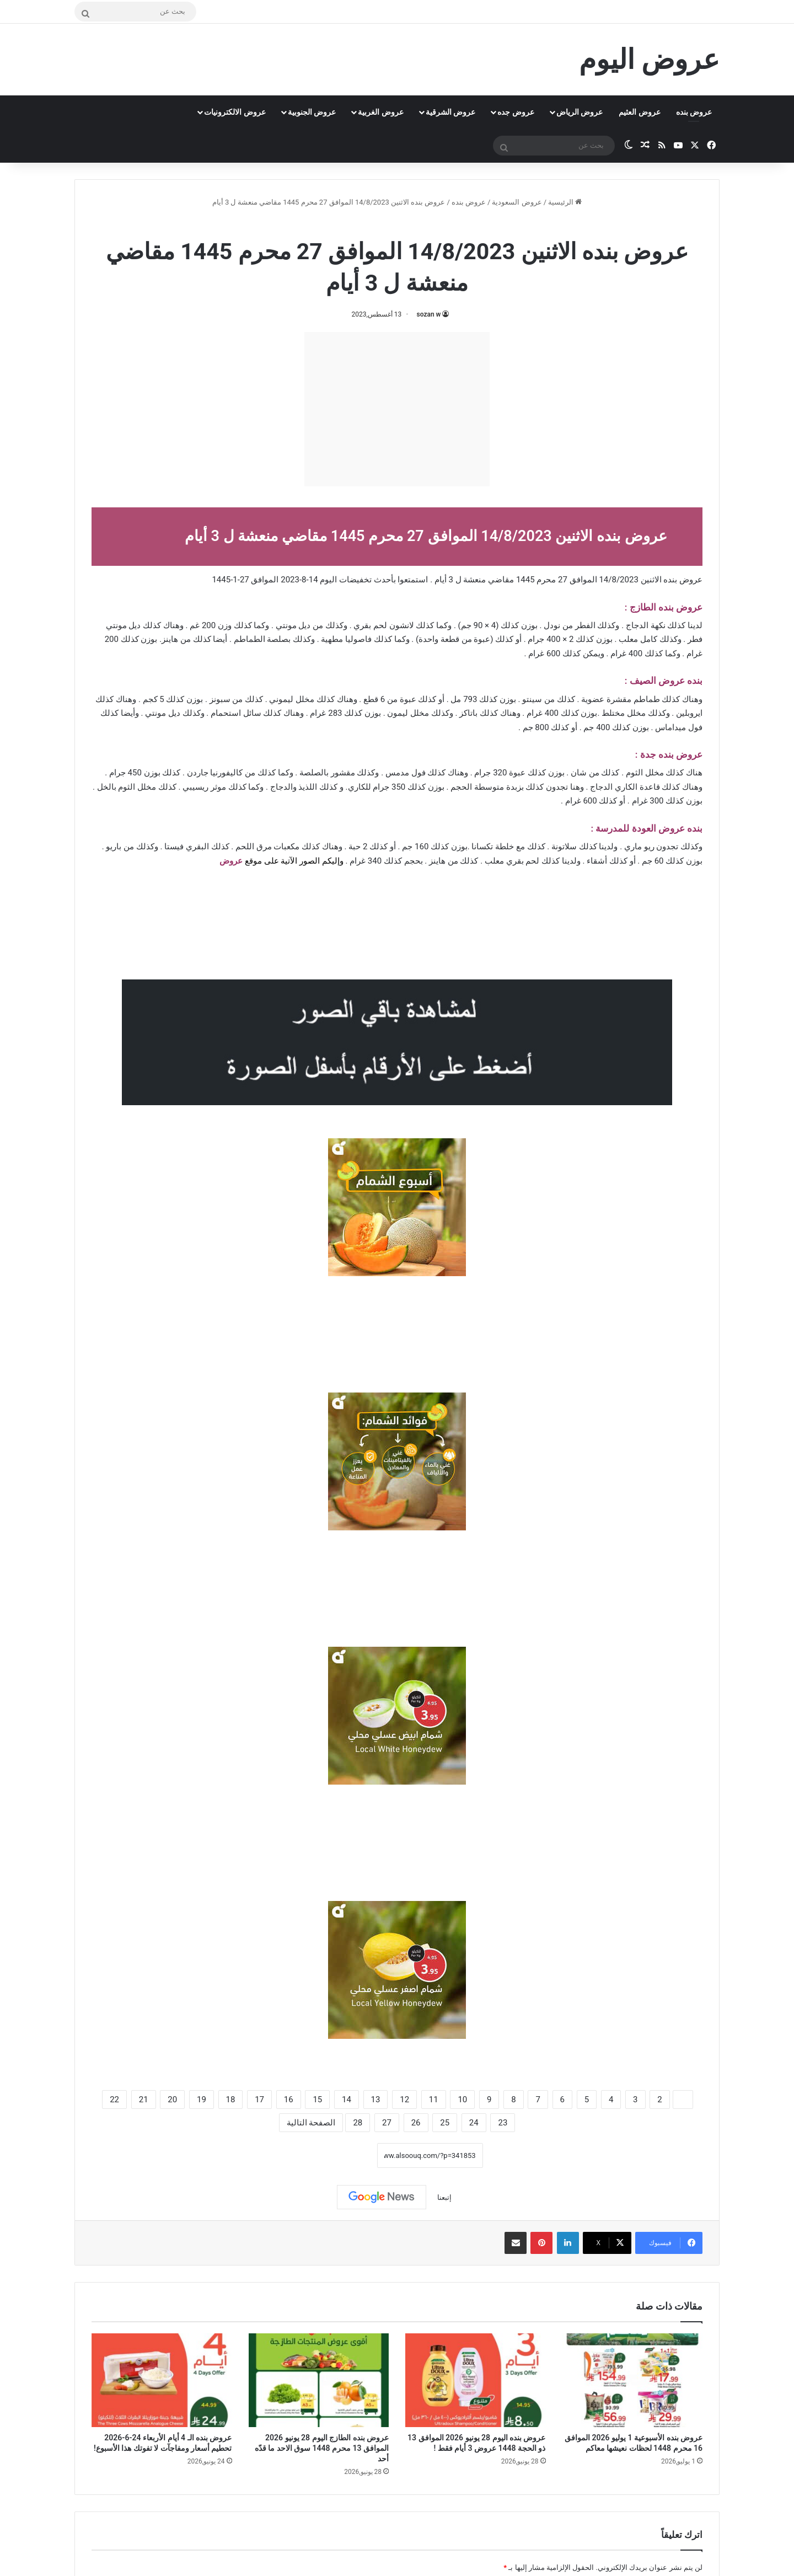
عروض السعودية (516, 202)
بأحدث (385, 580)
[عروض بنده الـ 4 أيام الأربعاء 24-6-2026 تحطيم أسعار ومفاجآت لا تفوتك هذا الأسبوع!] (162, 2380)
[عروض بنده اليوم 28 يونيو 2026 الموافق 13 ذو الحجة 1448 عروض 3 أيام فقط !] (475, 2380)
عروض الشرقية (450, 112)
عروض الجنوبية (312, 112)
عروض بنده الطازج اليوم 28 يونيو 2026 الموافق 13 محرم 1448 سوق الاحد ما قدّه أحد (322, 2448)
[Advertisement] (397, 409)
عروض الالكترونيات (234, 112)
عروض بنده (694, 112)
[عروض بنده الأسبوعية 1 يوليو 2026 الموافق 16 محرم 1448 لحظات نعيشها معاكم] (632, 2380)
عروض (231, 861)
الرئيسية (565, 202)
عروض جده (515, 112)
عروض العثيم (639, 112)
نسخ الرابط (343, 2155)
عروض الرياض (579, 112)
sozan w (429, 314)
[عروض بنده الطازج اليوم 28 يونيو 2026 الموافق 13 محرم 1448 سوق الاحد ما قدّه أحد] (319, 2380)
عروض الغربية (380, 112)
